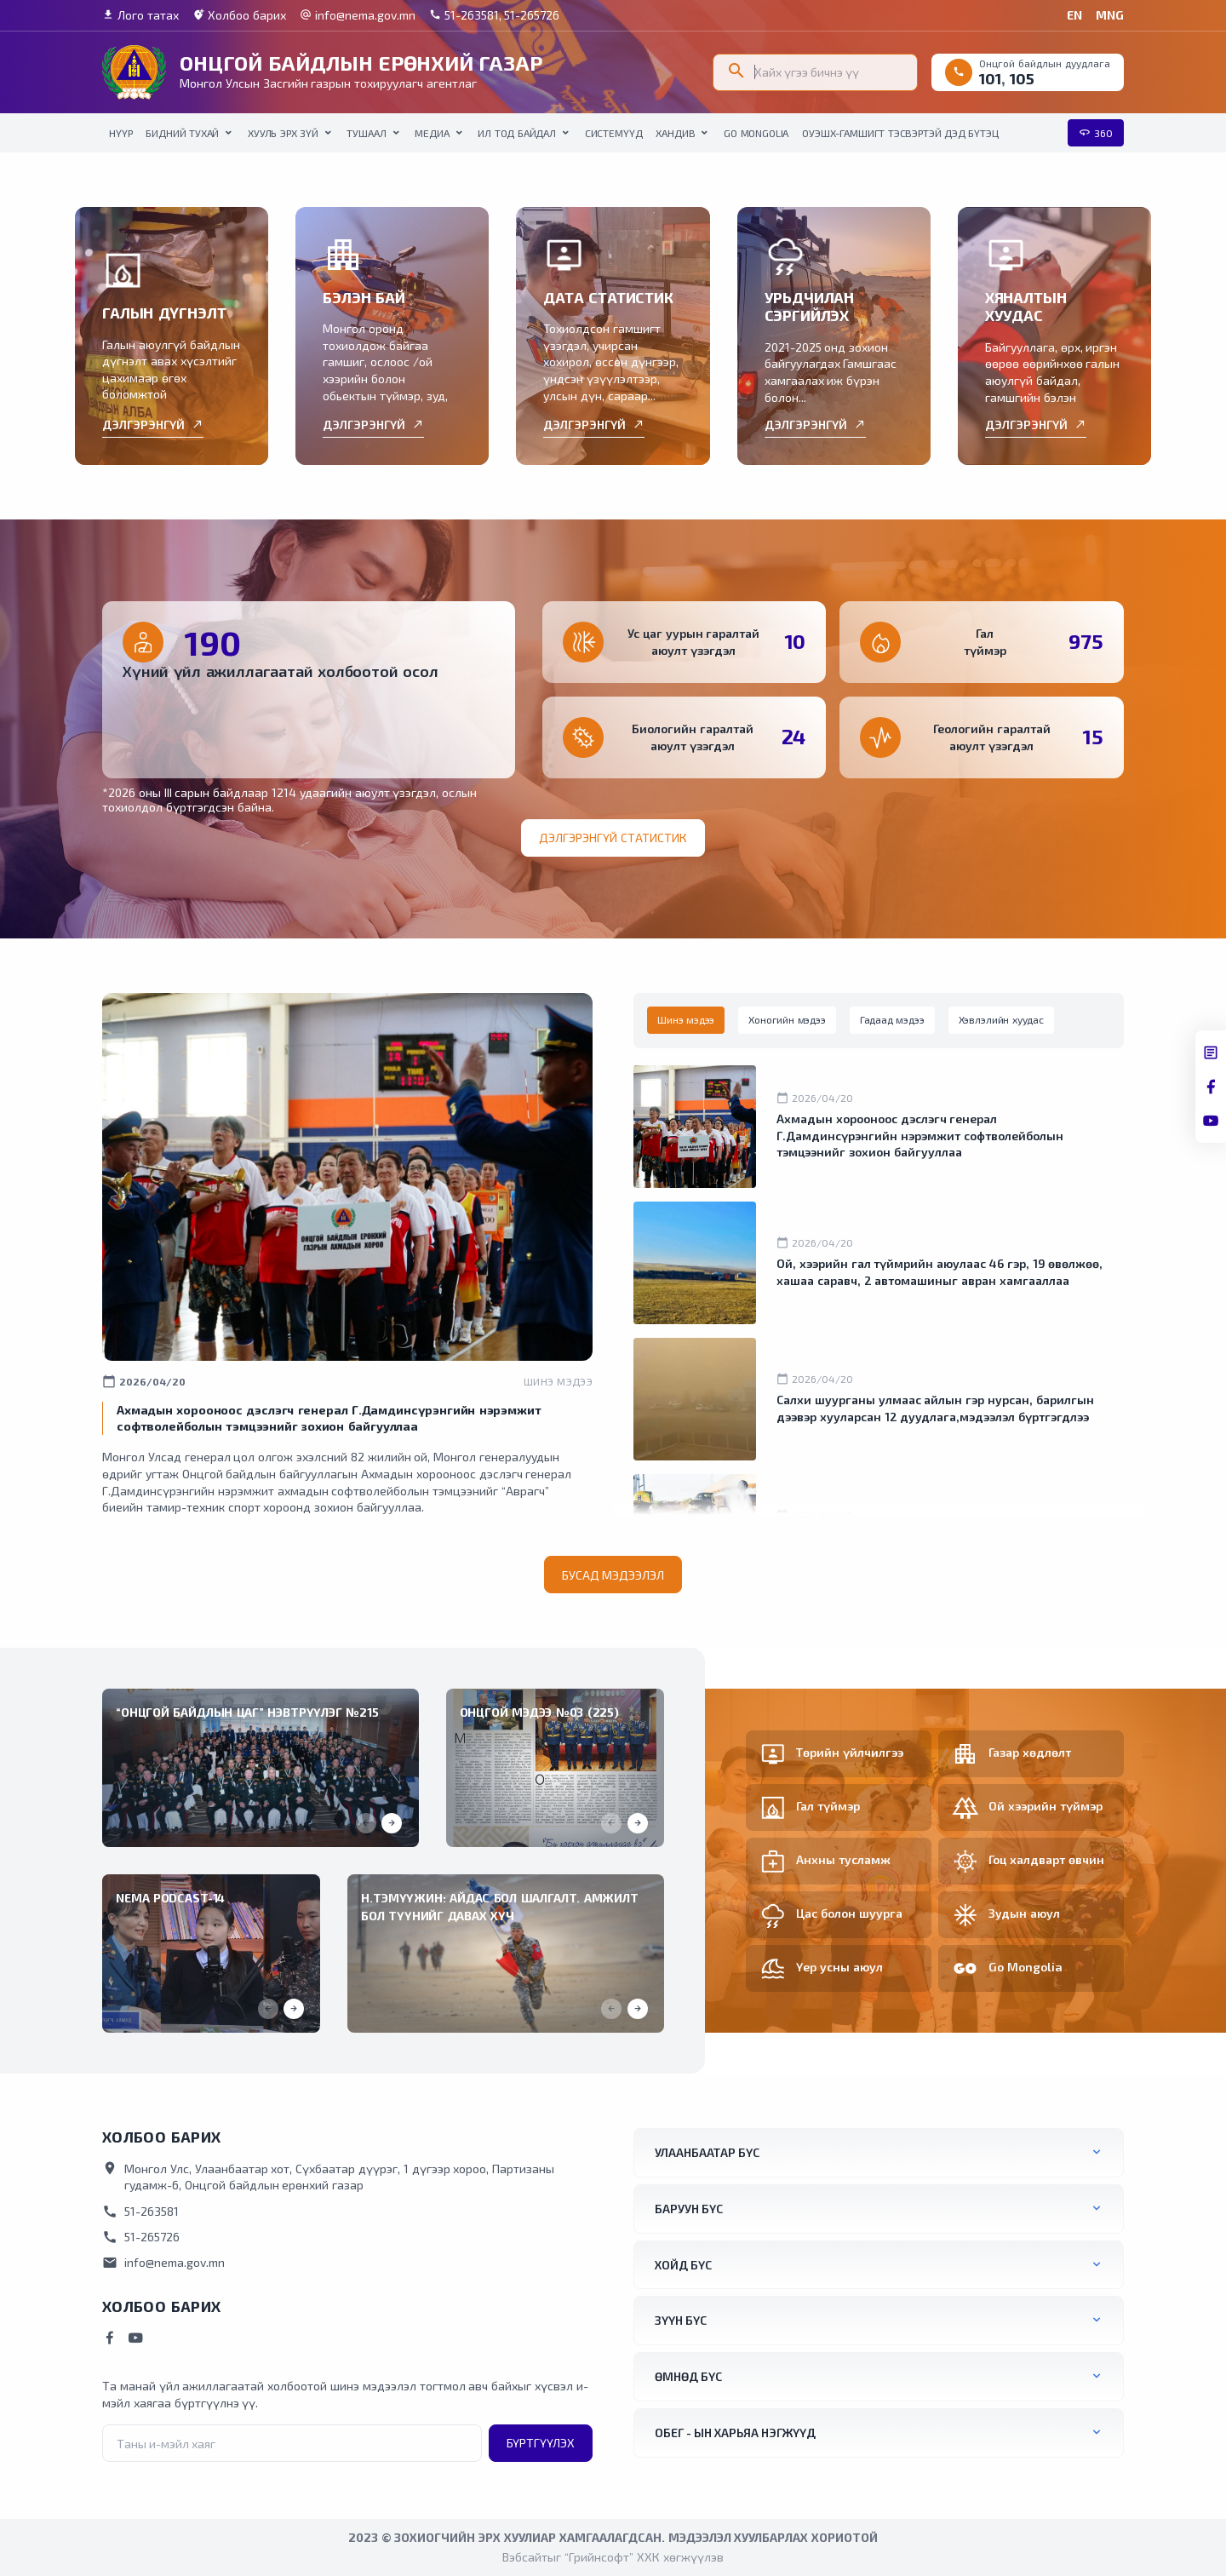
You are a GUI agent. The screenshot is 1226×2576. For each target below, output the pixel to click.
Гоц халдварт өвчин (1046, 1859)
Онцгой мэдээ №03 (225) (539, 1712)
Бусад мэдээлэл (613, 1575)
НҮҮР (120, 133)
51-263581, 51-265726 (494, 15)
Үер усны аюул (839, 1966)
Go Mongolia (756, 133)
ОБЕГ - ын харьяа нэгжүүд (735, 2432)
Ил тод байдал (517, 133)
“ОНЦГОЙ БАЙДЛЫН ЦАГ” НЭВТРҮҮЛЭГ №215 (247, 1712)
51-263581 (140, 2211)
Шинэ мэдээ (558, 1381)
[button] (391, 1823)
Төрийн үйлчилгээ (849, 1752)
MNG (1110, 15)
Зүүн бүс (681, 2320)
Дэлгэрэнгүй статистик (613, 837)
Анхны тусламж (843, 1859)
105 (1022, 78)
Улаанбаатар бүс (707, 2152)
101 (990, 78)
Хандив (675, 133)
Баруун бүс (689, 2208)
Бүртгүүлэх (541, 2442)
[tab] (686, 1020)
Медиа (432, 133)
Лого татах (140, 15)
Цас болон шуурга (849, 1913)
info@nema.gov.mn (357, 15)
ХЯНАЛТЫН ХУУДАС (1026, 306)
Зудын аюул (1024, 1913)
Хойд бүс (683, 2265)
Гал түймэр (828, 1806)
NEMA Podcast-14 (170, 1897)
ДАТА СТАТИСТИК (608, 297)
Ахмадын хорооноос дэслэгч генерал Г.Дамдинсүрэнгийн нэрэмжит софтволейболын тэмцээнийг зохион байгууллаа (919, 1135)
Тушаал (366, 133)
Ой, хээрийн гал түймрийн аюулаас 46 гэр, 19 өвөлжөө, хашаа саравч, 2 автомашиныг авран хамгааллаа (939, 1272)
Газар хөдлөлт (1029, 1752)
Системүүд (614, 133)
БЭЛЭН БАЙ (363, 297)
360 (1096, 132)
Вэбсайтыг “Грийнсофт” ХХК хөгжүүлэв (612, 2557)
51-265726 (141, 2237)
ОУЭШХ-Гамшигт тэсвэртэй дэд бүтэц (900, 133)
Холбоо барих (239, 15)
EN (1074, 15)
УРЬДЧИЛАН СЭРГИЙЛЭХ (810, 306)
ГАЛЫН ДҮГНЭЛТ (164, 312)
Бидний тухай (182, 133)
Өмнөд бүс (688, 2376)
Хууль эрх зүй (283, 133)
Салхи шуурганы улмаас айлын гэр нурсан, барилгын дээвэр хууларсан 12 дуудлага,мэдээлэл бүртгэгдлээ (935, 1408)
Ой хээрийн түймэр (1045, 1806)
